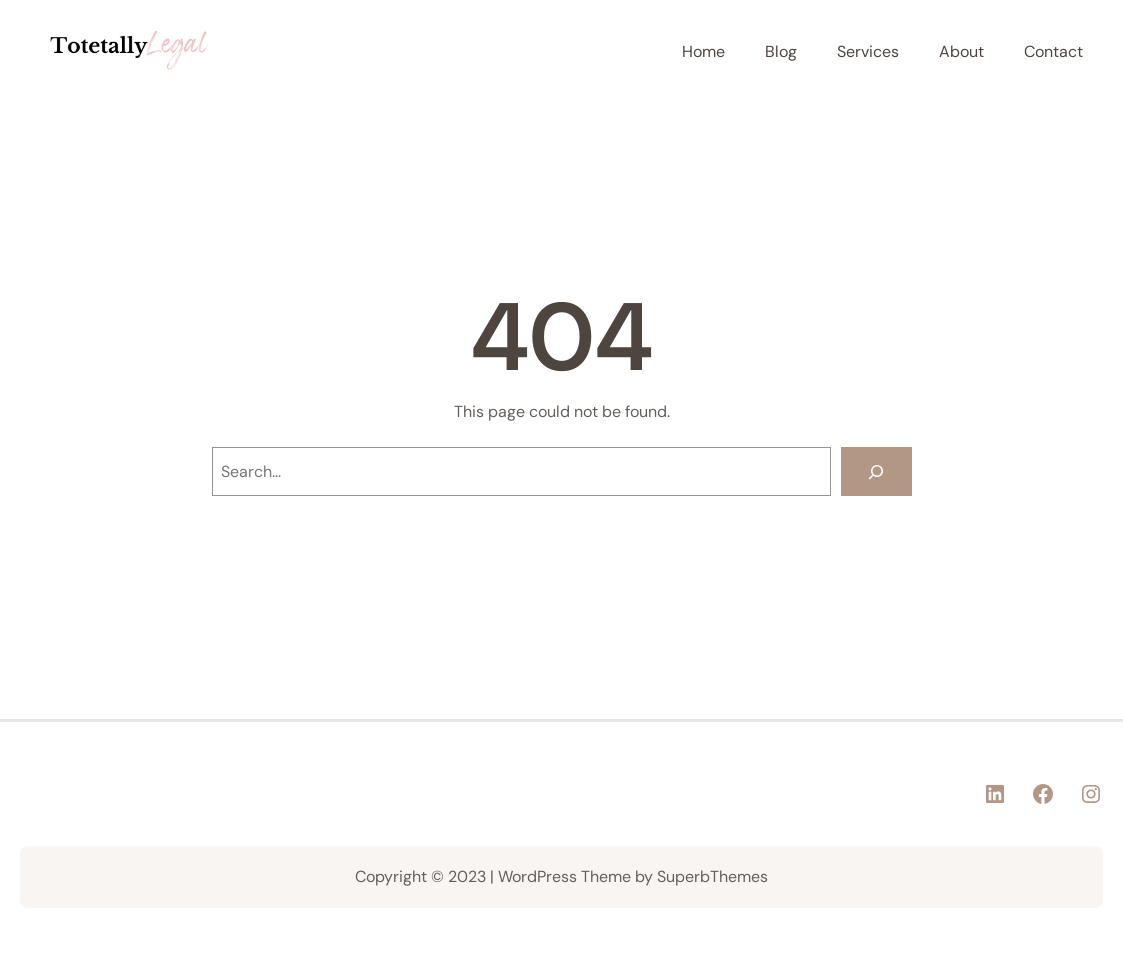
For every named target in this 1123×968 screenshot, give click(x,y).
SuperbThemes (712, 876)
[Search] (876, 471)
